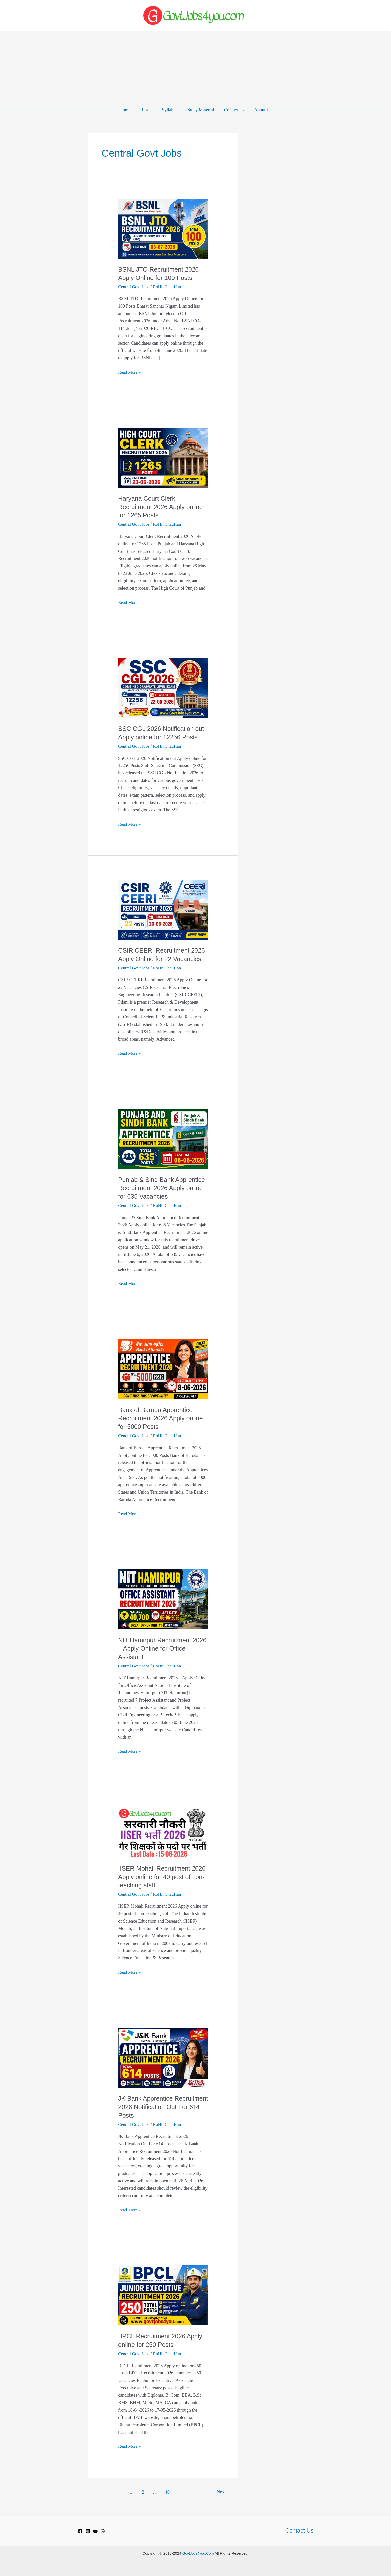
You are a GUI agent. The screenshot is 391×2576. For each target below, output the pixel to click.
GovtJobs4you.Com (198, 2553)
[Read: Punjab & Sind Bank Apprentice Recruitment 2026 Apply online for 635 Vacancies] (163, 1138)
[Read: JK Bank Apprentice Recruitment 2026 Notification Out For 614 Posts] (163, 2057)
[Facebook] (80, 2531)
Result (147, 109)
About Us (260, 109)
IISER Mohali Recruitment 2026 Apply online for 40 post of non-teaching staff (160, 1877)
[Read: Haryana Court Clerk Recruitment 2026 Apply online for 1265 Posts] (163, 457)
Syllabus (170, 109)
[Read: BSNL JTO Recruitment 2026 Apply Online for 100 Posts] (163, 227)
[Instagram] (88, 2531)
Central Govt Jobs (134, 286)
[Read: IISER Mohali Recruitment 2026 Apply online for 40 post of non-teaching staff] (163, 1831)
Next (223, 2491)
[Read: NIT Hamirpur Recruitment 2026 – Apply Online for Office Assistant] (163, 1598)
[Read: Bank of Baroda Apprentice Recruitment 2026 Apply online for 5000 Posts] (163, 1368)
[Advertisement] (195, 68)
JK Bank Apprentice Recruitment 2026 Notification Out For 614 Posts (160, 2107)
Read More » (130, 371)
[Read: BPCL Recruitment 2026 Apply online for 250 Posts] (163, 2294)
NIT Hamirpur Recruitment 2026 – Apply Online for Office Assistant (161, 1648)
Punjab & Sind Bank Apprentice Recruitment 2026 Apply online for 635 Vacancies (163, 1188)
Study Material (200, 109)
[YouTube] (95, 2531)
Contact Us (233, 109)
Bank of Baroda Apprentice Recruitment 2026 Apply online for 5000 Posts (162, 1418)
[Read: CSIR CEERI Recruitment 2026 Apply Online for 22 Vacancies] (163, 909)
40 (167, 2491)
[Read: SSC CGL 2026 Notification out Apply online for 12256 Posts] (163, 687)
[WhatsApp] (102, 2531)
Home (127, 109)
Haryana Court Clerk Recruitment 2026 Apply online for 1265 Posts (162, 507)
